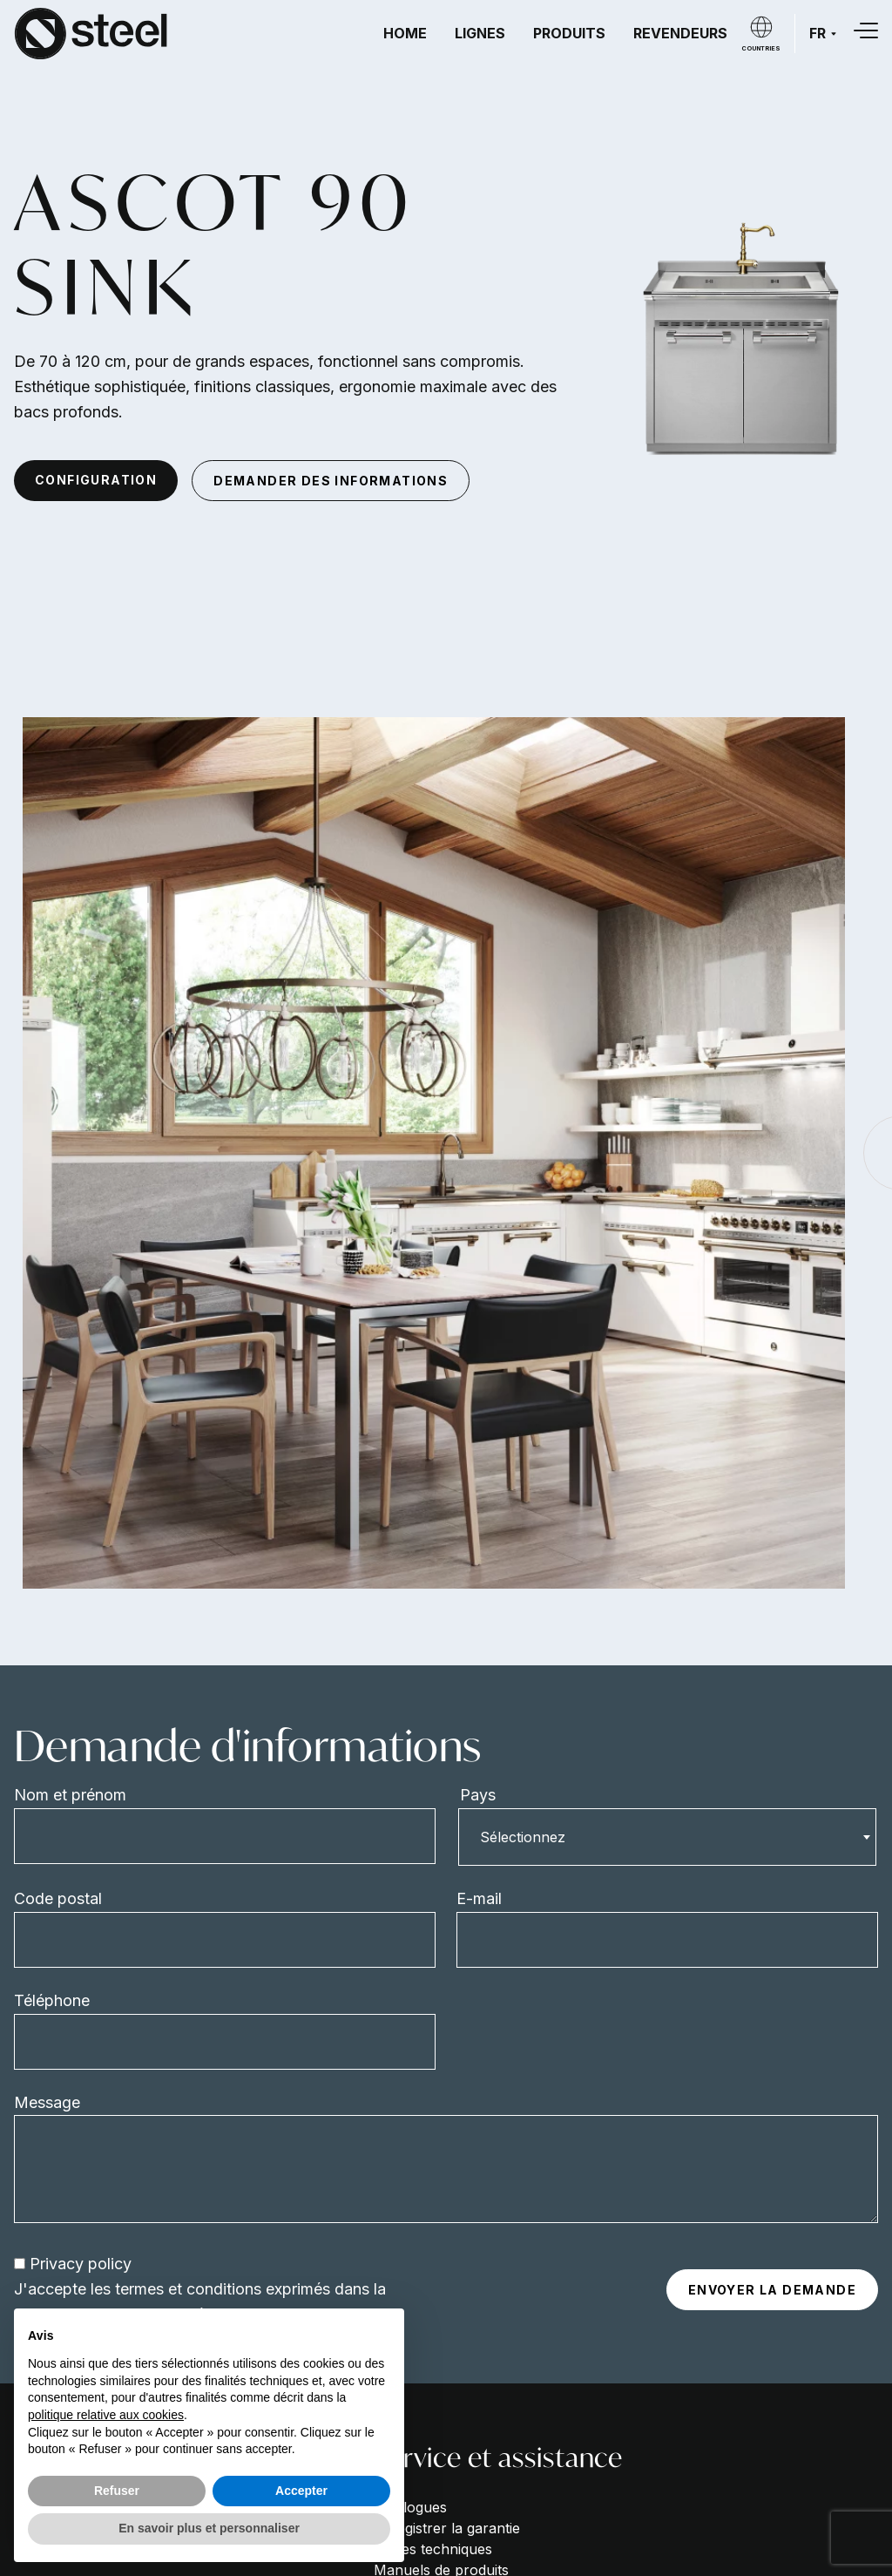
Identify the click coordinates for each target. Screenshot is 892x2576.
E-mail (479, 1898)
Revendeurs (680, 33)
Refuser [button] (116, 2491)
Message (47, 2102)
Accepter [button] (301, 2491)
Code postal (58, 1898)
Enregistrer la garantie (447, 2528)
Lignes (480, 33)
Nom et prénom (70, 1795)
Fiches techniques (433, 2549)
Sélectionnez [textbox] (522, 1837)
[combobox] (667, 1837)
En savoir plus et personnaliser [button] (209, 2528)
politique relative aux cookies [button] (106, 2415)
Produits (569, 33)
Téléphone (52, 2000)
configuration (96, 479)
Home (405, 33)
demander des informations (330, 480)
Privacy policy (81, 2263)
